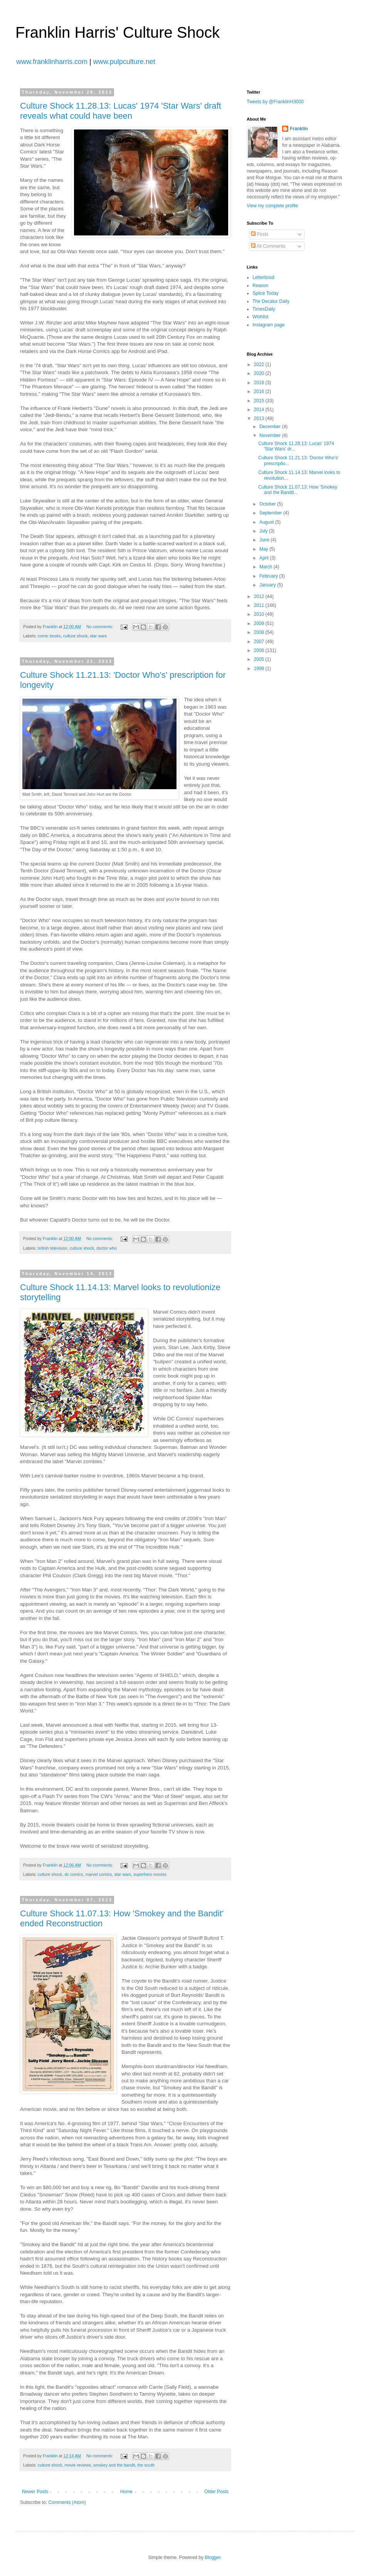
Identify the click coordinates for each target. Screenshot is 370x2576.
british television (52, 1248)
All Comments (268, 246)
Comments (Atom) (67, 2502)
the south (146, 2465)
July (264, 531)
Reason (260, 285)
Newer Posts (35, 2491)
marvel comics (98, 1874)
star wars (98, 635)
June (265, 540)
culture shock (75, 635)
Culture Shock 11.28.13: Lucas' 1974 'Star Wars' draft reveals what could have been (120, 111)
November (270, 435)
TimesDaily (263, 309)
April (264, 558)
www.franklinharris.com (51, 62)
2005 (260, 659)
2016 (260, 391)
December (270, 426)
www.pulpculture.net (124, 62)
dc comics (73, 1874)
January (268, 585)
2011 (260, 605)
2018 (260, 382)
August (267, 522)
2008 (260, 632)
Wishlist (260, 316)
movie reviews (77, 2465)
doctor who (106, 1248)
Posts (259, 234)
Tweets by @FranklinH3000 (275, 101)
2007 (260, 641)
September (271, 513)
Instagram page (268, 325)
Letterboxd (263, 277)
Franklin (299, 128)
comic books (49, 635)
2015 (260, 400)
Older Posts (216, 2491)
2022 (260, 364)
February (269, 576)
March (266, 567)
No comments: (100, 626)
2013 (260, 418)
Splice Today (265, 293)
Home (126, 2491)
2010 (260, 614)
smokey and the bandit (114, 2465)
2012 (260, 596)
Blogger (212, 2557)
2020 (260, 373)
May (264, 549)
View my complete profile (272, 205)
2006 (260, 650)
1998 (260, 668)
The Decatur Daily (270, 301)
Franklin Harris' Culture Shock (117, 32)
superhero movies (149, 1874)
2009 (260, 623)
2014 (260, 409)
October (268, 504)
